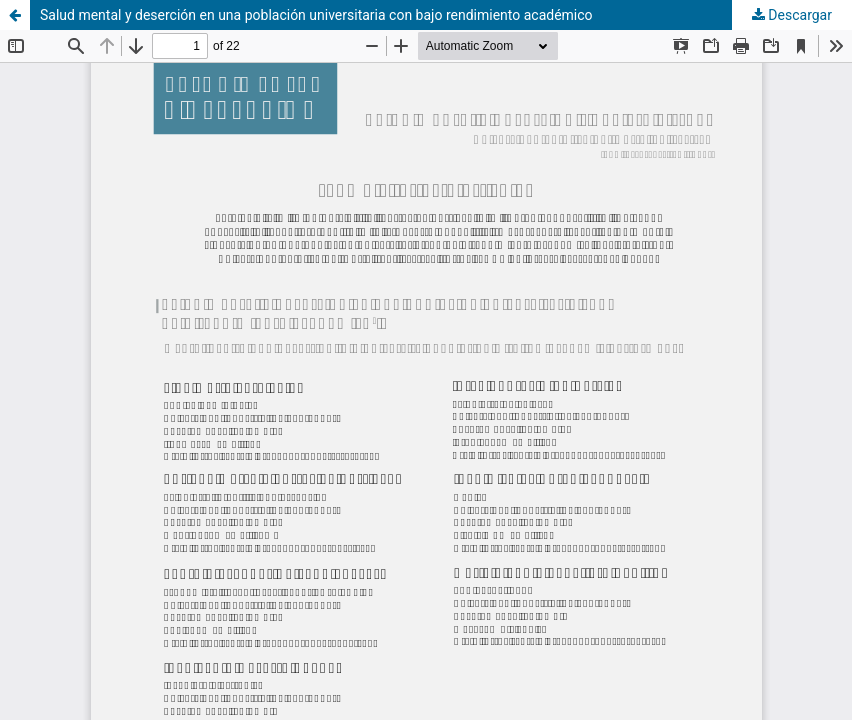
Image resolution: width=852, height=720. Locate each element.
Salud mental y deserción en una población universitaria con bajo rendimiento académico (316, 15)
